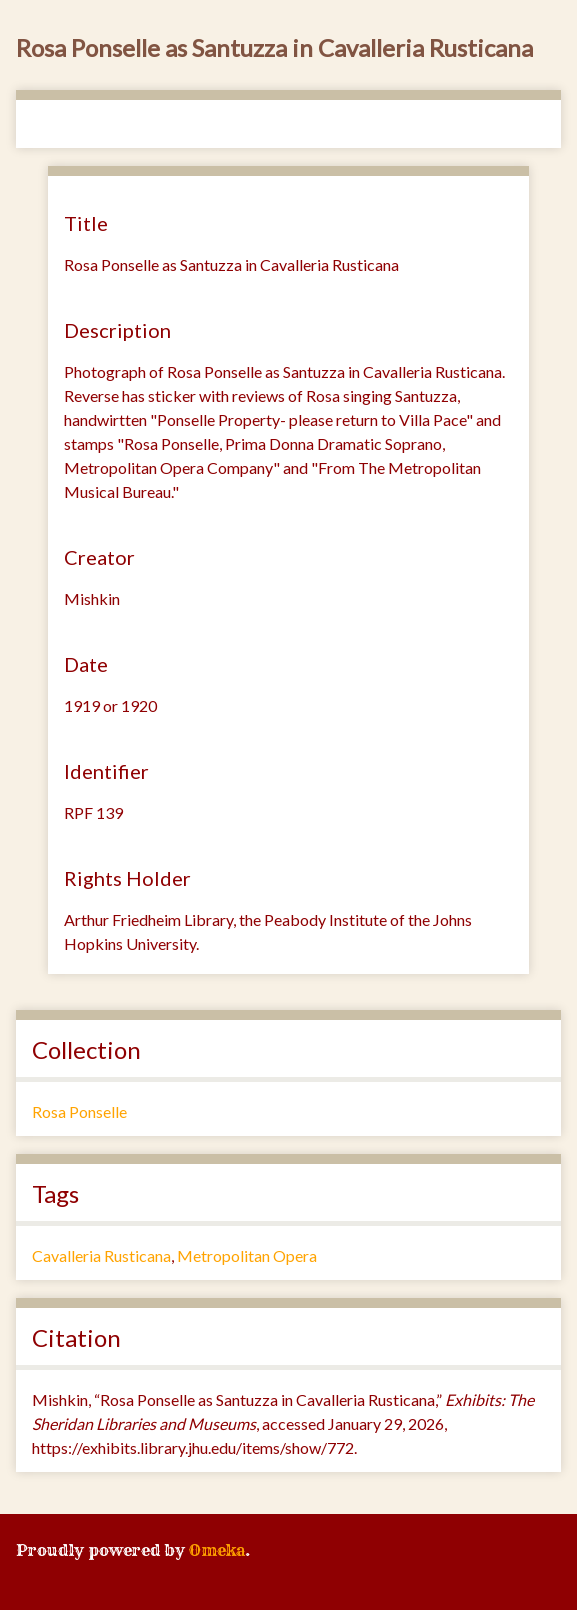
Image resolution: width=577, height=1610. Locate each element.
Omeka (217, 1550)
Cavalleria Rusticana (101, 1255)
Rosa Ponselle (79, 1111)
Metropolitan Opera (247, 1255)
